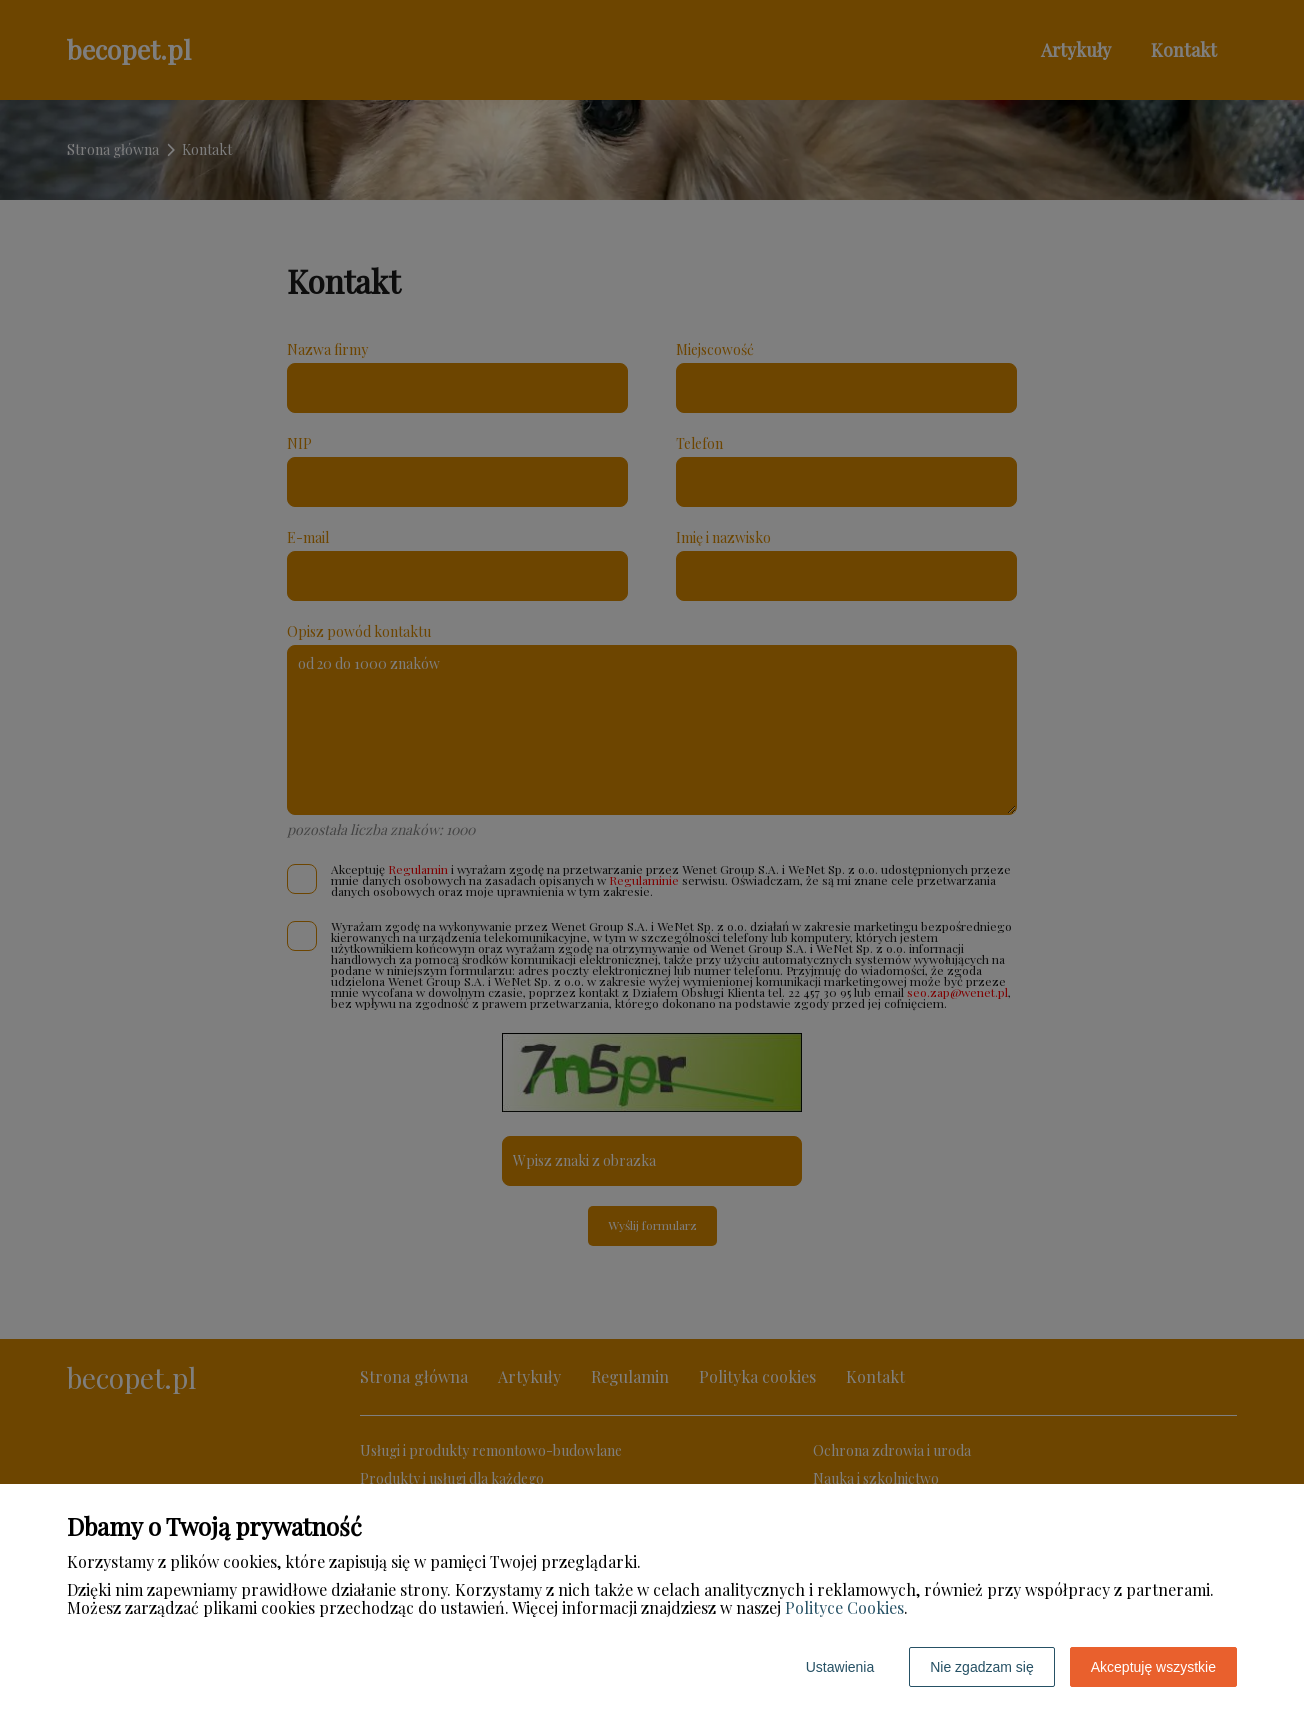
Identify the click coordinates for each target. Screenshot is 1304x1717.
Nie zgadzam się (982, 1667)
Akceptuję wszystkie (1153, 1667)
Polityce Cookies (844, 1607)
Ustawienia (840, 1667)
